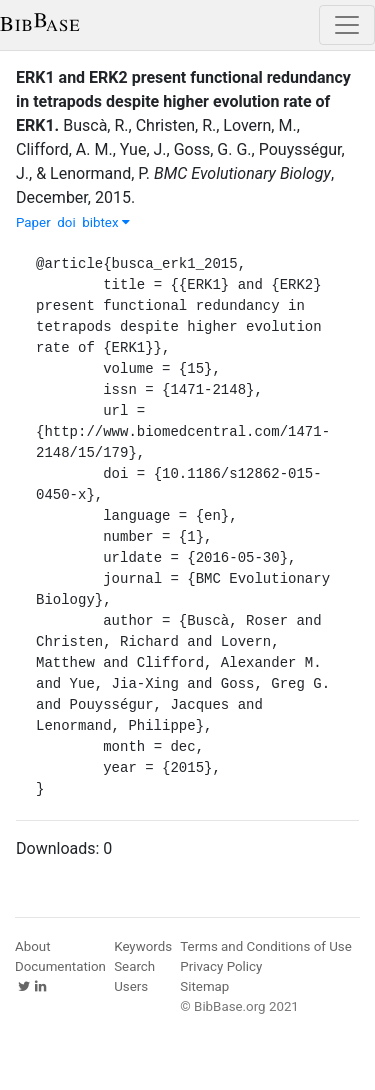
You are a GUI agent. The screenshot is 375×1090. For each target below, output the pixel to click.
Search (134, 966)
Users (131, 986)
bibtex (106, 222)
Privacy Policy (221, 966)
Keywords (143, 946)
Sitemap (204, 986)
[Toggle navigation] (347, 25)
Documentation (60, 966)
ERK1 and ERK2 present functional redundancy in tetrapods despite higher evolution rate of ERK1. (183, 101)
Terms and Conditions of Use (265, 946)
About (33, 946)
